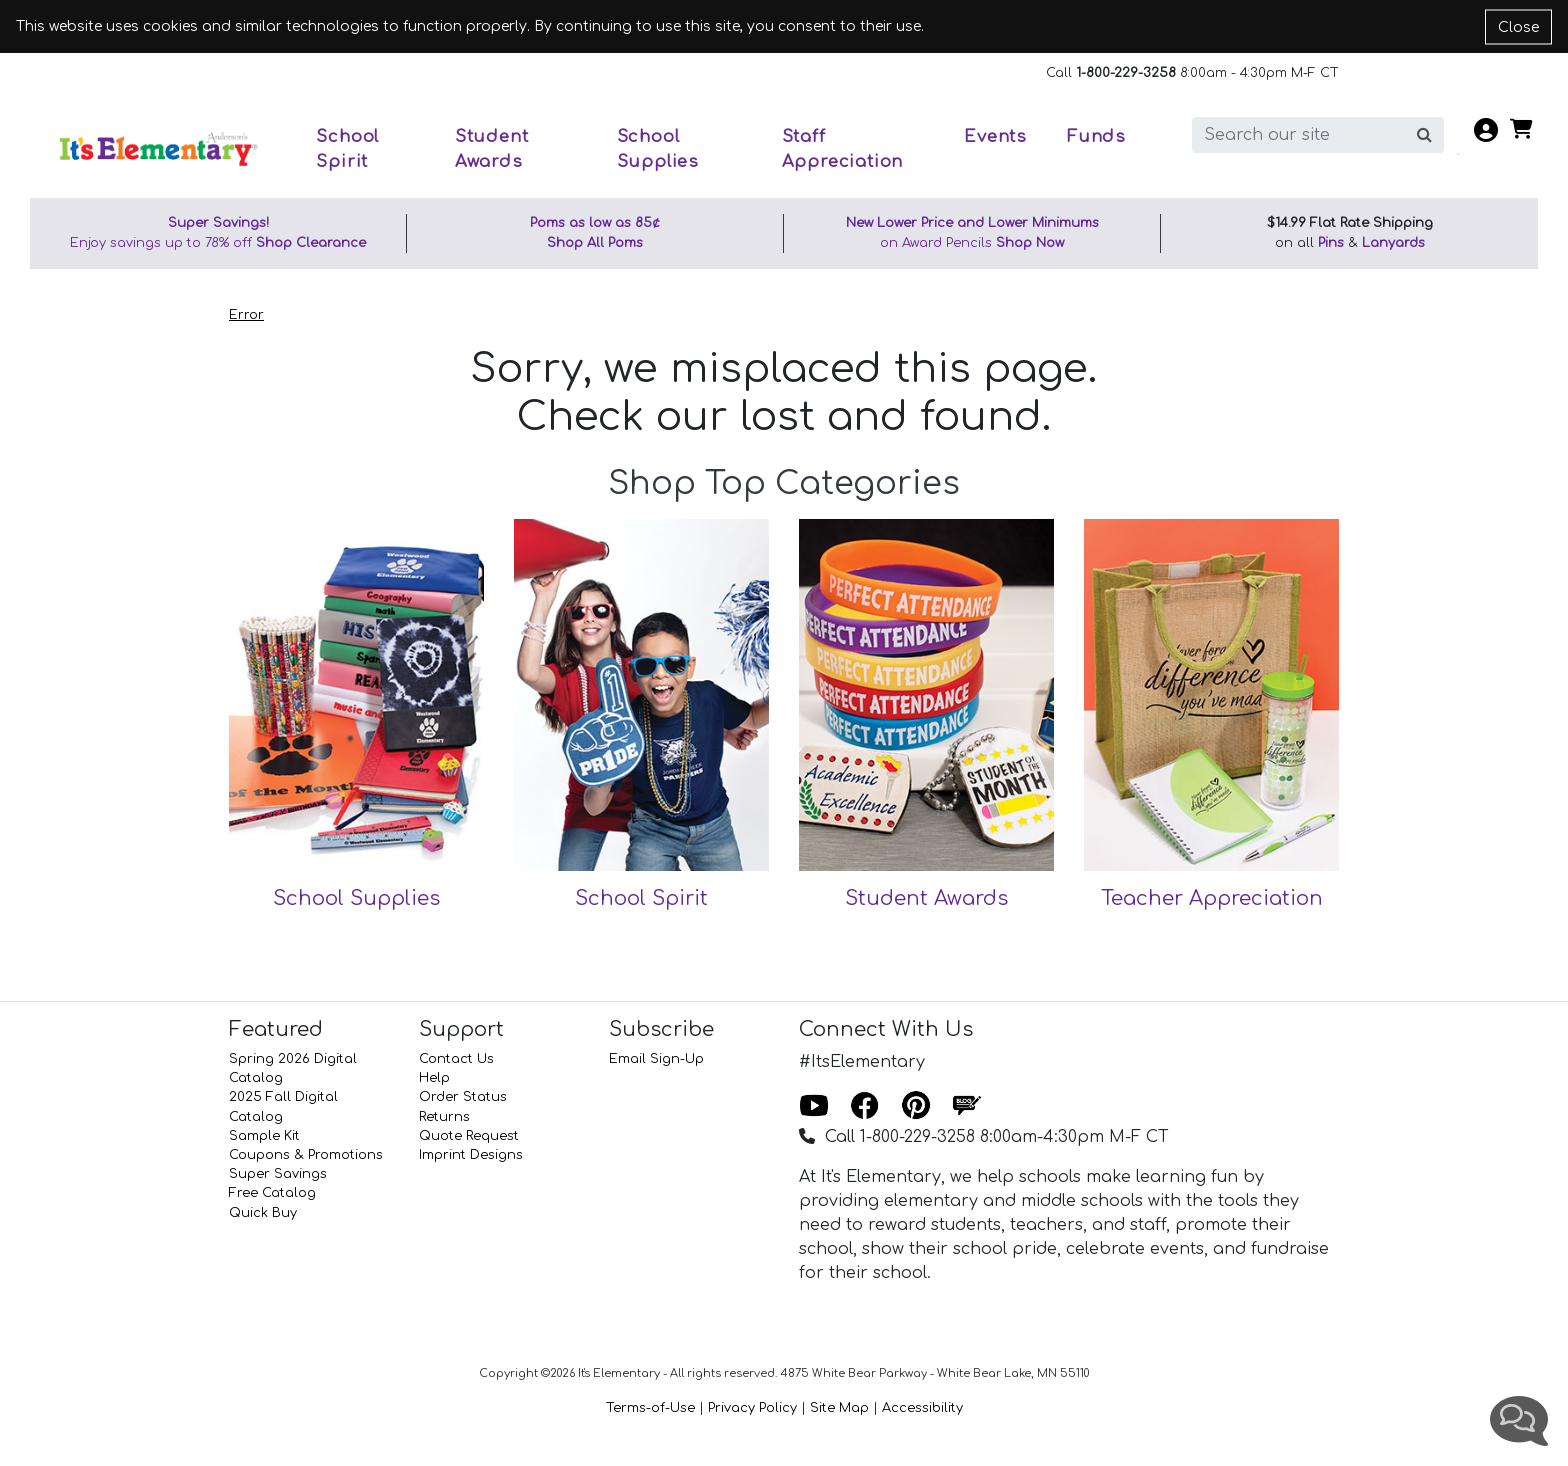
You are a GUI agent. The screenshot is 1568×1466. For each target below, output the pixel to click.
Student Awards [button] (492, 149)
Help (434, 1078)
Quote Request (469, 1136)
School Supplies (356, 898)
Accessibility (922, 1408)
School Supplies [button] (658, 149)
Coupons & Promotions (306, 1155)
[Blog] (967, 1107)
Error (246, 315)
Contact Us (456, 1059)
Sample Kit (264, 1136)
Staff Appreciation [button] (843, 149)
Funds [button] (1096, 136)
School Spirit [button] (347, 149)
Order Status (463, 1097)
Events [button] (995, 136)
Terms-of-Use (650, 1408)
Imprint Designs (471, 1155)
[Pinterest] (916, 1107)
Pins (1331, 243)
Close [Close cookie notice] (1518, 26)
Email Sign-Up (656, 1059)
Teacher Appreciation (1212, 898)
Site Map (839, 1408)
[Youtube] (814, 1107)
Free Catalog (272, 1193)
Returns (444, 1117)
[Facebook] (865, 1107)
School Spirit (641, 898)
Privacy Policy (752, 1408)
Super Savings (278, 1174)
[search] (1299, 135)
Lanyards (1393, 243)
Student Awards (926, 898)
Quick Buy (263, 1213)
